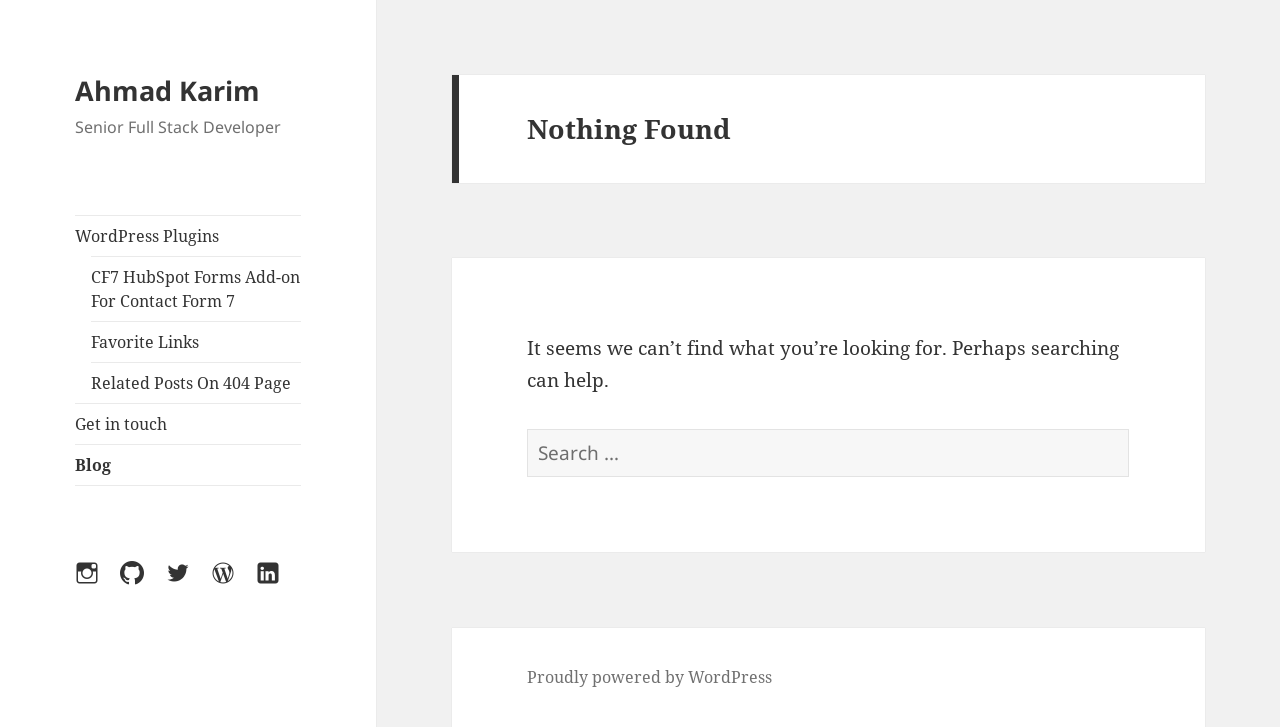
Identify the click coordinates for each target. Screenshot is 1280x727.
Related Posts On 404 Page (191, 383)
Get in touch (121, 424)
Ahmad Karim (167, 90)
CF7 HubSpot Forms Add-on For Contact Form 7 (195, 289)
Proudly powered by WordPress (649, 677)
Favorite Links (145, 342)
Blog (93, 465)
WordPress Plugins (147, 236)
